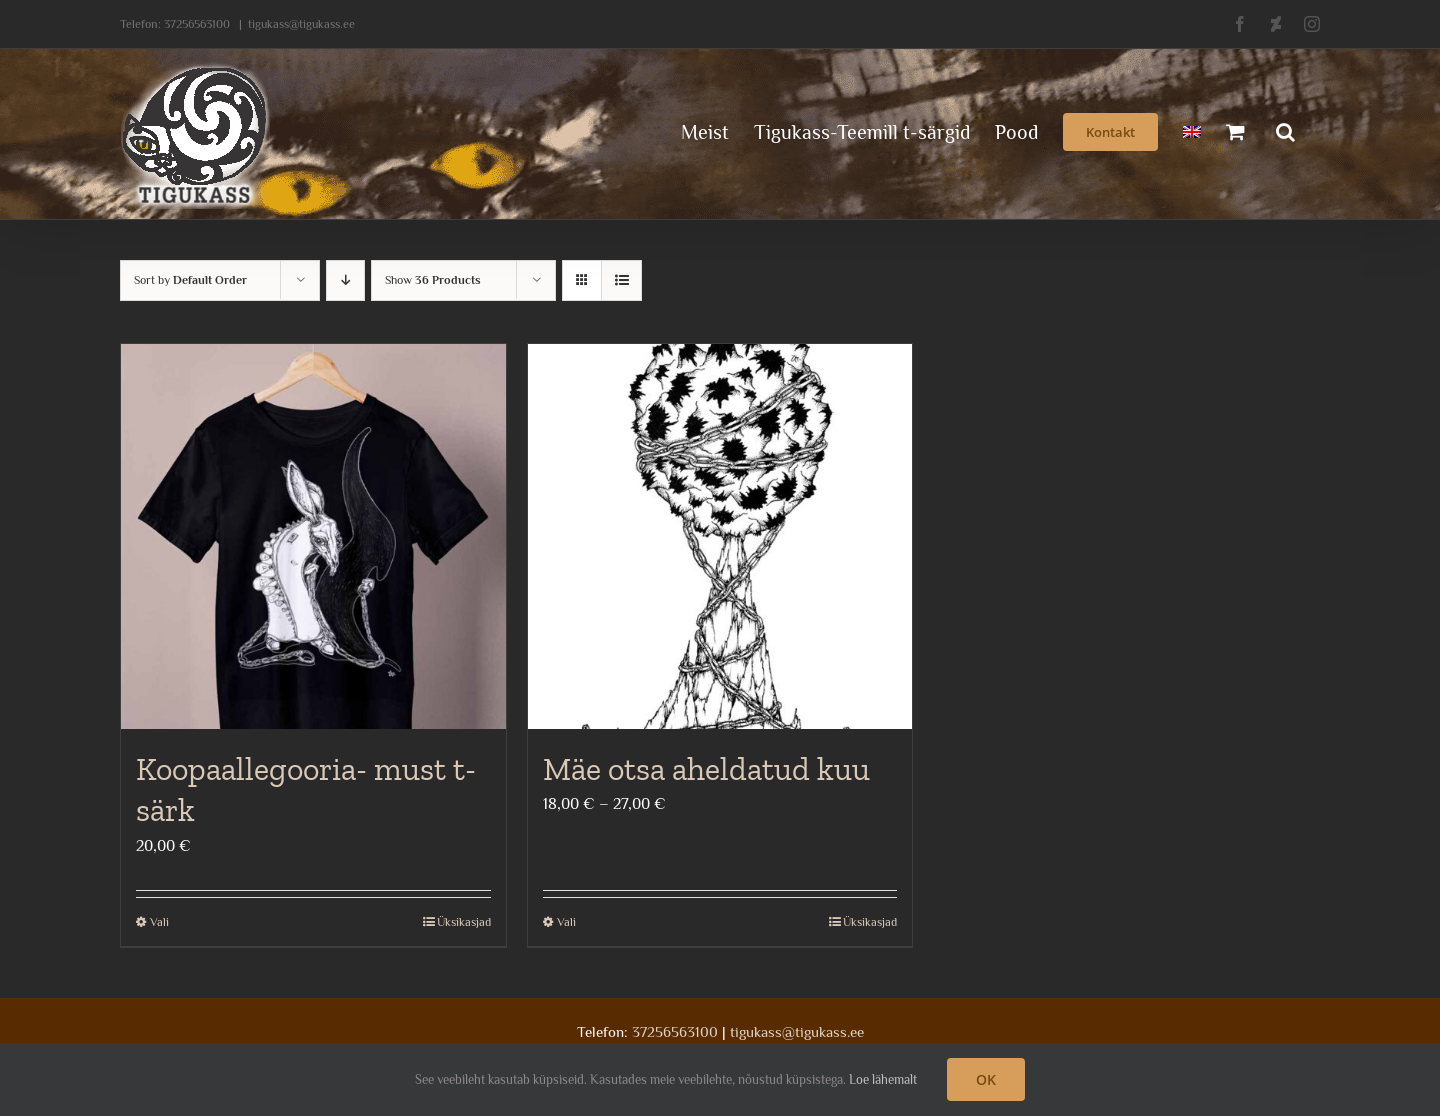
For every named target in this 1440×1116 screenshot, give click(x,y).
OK (986, 1079)
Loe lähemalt (883, 1079)
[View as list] (621, 280)
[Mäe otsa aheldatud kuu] (720, 536)
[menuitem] (1192, 130)
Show (433, 280)
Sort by (190, 280)
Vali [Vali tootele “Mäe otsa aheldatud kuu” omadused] (566, 922)
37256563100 (197, 24)
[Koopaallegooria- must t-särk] (313, 536)
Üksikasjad (464, 922)
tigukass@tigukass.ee (301, 24)
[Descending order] (345, 280)
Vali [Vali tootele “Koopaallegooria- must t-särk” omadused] (159, 922)
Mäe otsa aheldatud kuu (706, 769)
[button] (1285, 130)
